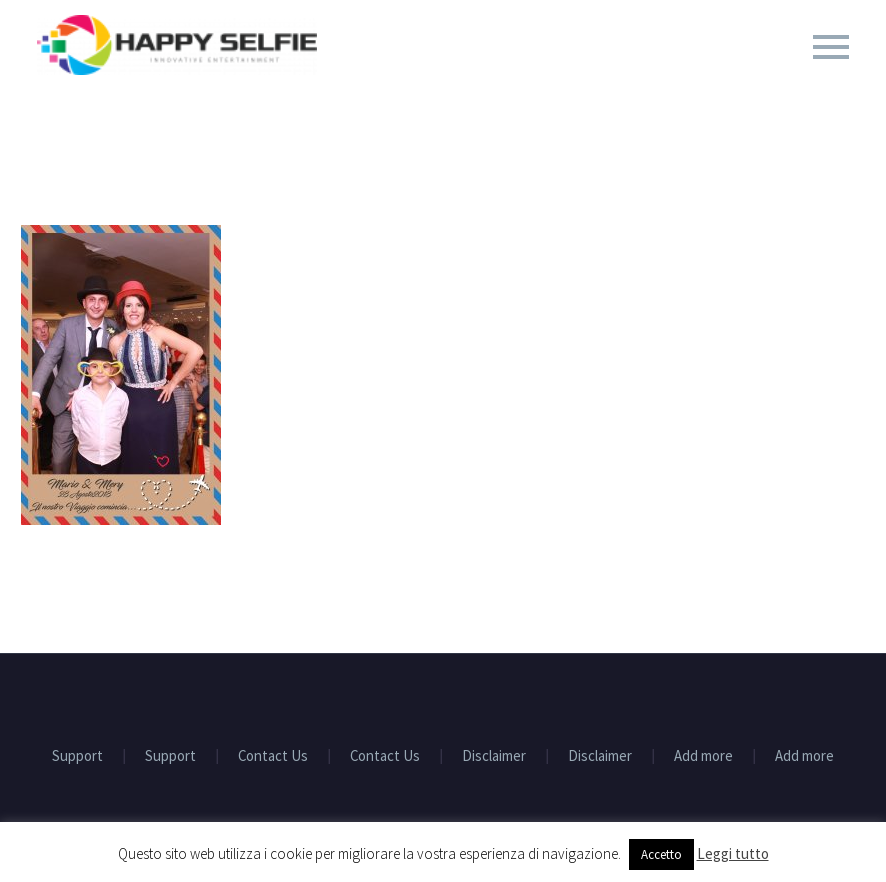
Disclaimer (494, 756)
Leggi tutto (733, 853)
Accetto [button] (661, 854)
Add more (703, 756)
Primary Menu (831, 47)
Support (77, 756)
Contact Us (273, 756)
